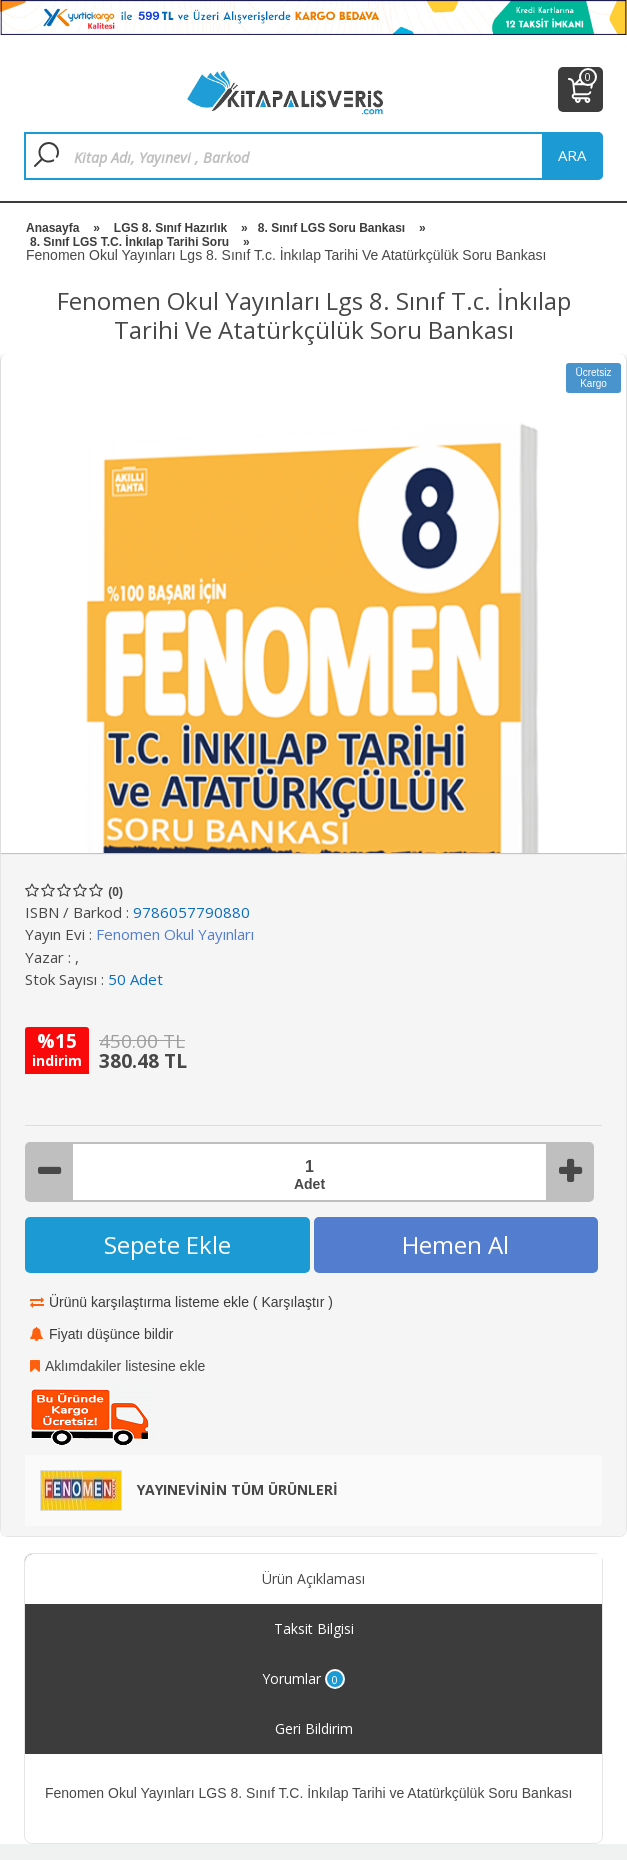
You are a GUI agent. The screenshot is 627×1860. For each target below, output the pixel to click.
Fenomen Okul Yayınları (175, 934)
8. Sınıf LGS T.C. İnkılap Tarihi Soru (129, 242)
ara (572, 155)
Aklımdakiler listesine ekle (125, 1366)
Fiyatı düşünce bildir (111, 1334)
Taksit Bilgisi (314, 1628)
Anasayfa (52, 228)
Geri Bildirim (314, 1728)
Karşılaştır (292, 1302)
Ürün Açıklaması (313, 1578)
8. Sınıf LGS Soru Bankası (331, 228)
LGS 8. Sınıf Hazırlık (170, 228)
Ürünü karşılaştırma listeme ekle (149, 1302)
